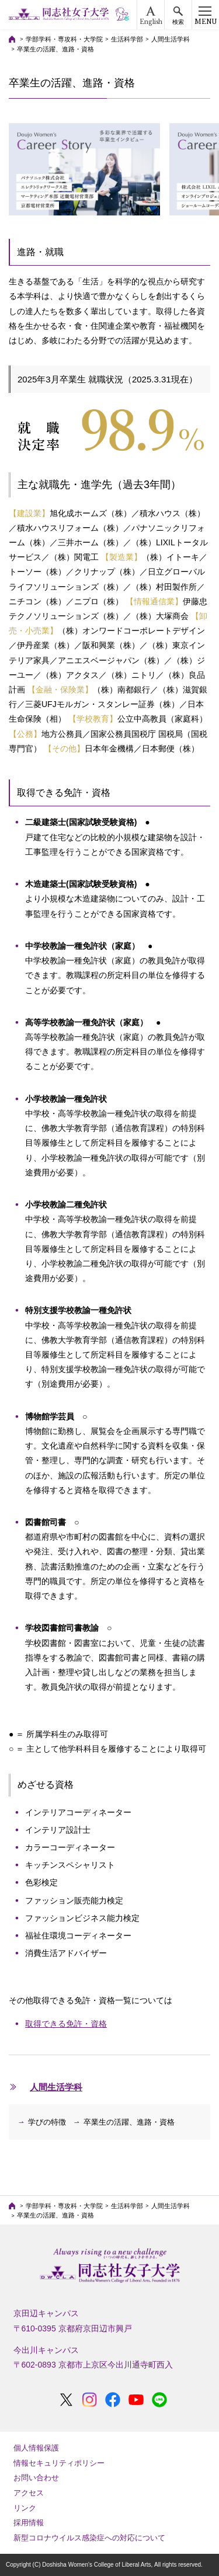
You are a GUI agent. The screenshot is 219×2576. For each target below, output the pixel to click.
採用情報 (28, 2522)
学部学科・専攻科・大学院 (64, 39)
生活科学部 (127, 39)
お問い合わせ (36, 2477)
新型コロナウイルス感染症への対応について (89, 2537)
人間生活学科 (170, 39)
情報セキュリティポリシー (59, 2463)
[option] (84, 169)
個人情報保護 (36, 2447)
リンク (24, 2508)
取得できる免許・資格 (66, 2023)
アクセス (28, 2492)
